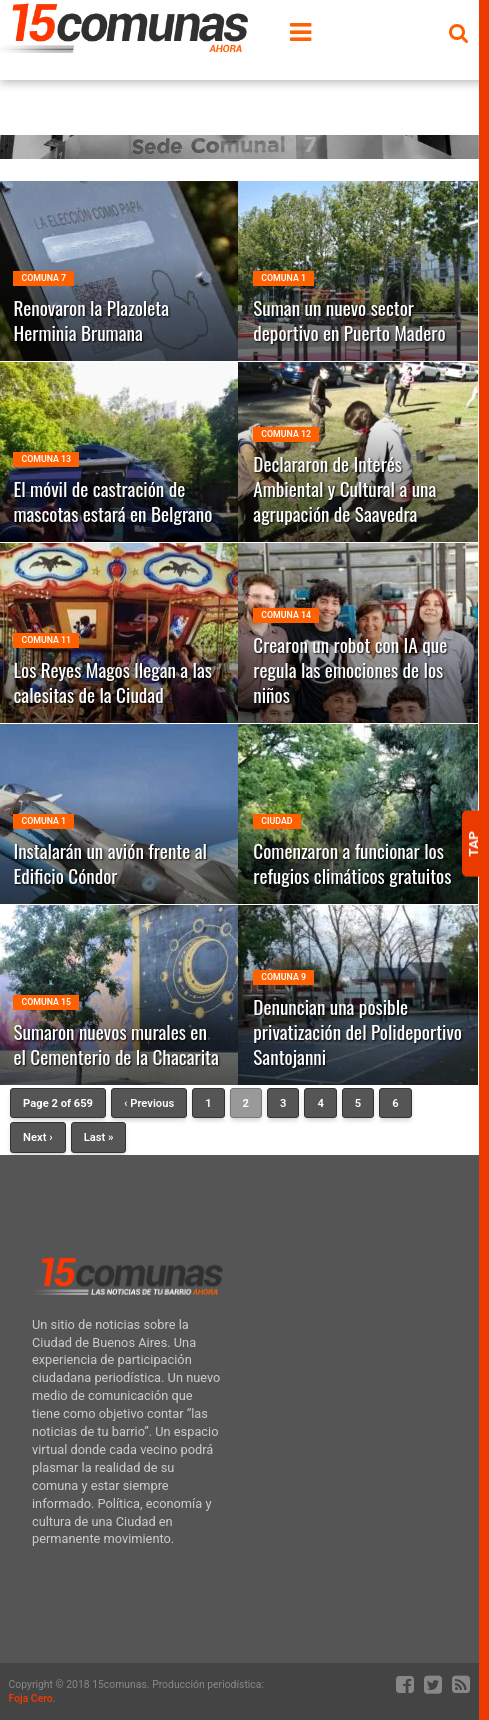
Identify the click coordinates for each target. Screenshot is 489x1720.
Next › (38, 1137)
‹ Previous (149, 1103)
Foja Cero (31, 1698)
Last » (99, 1137)
